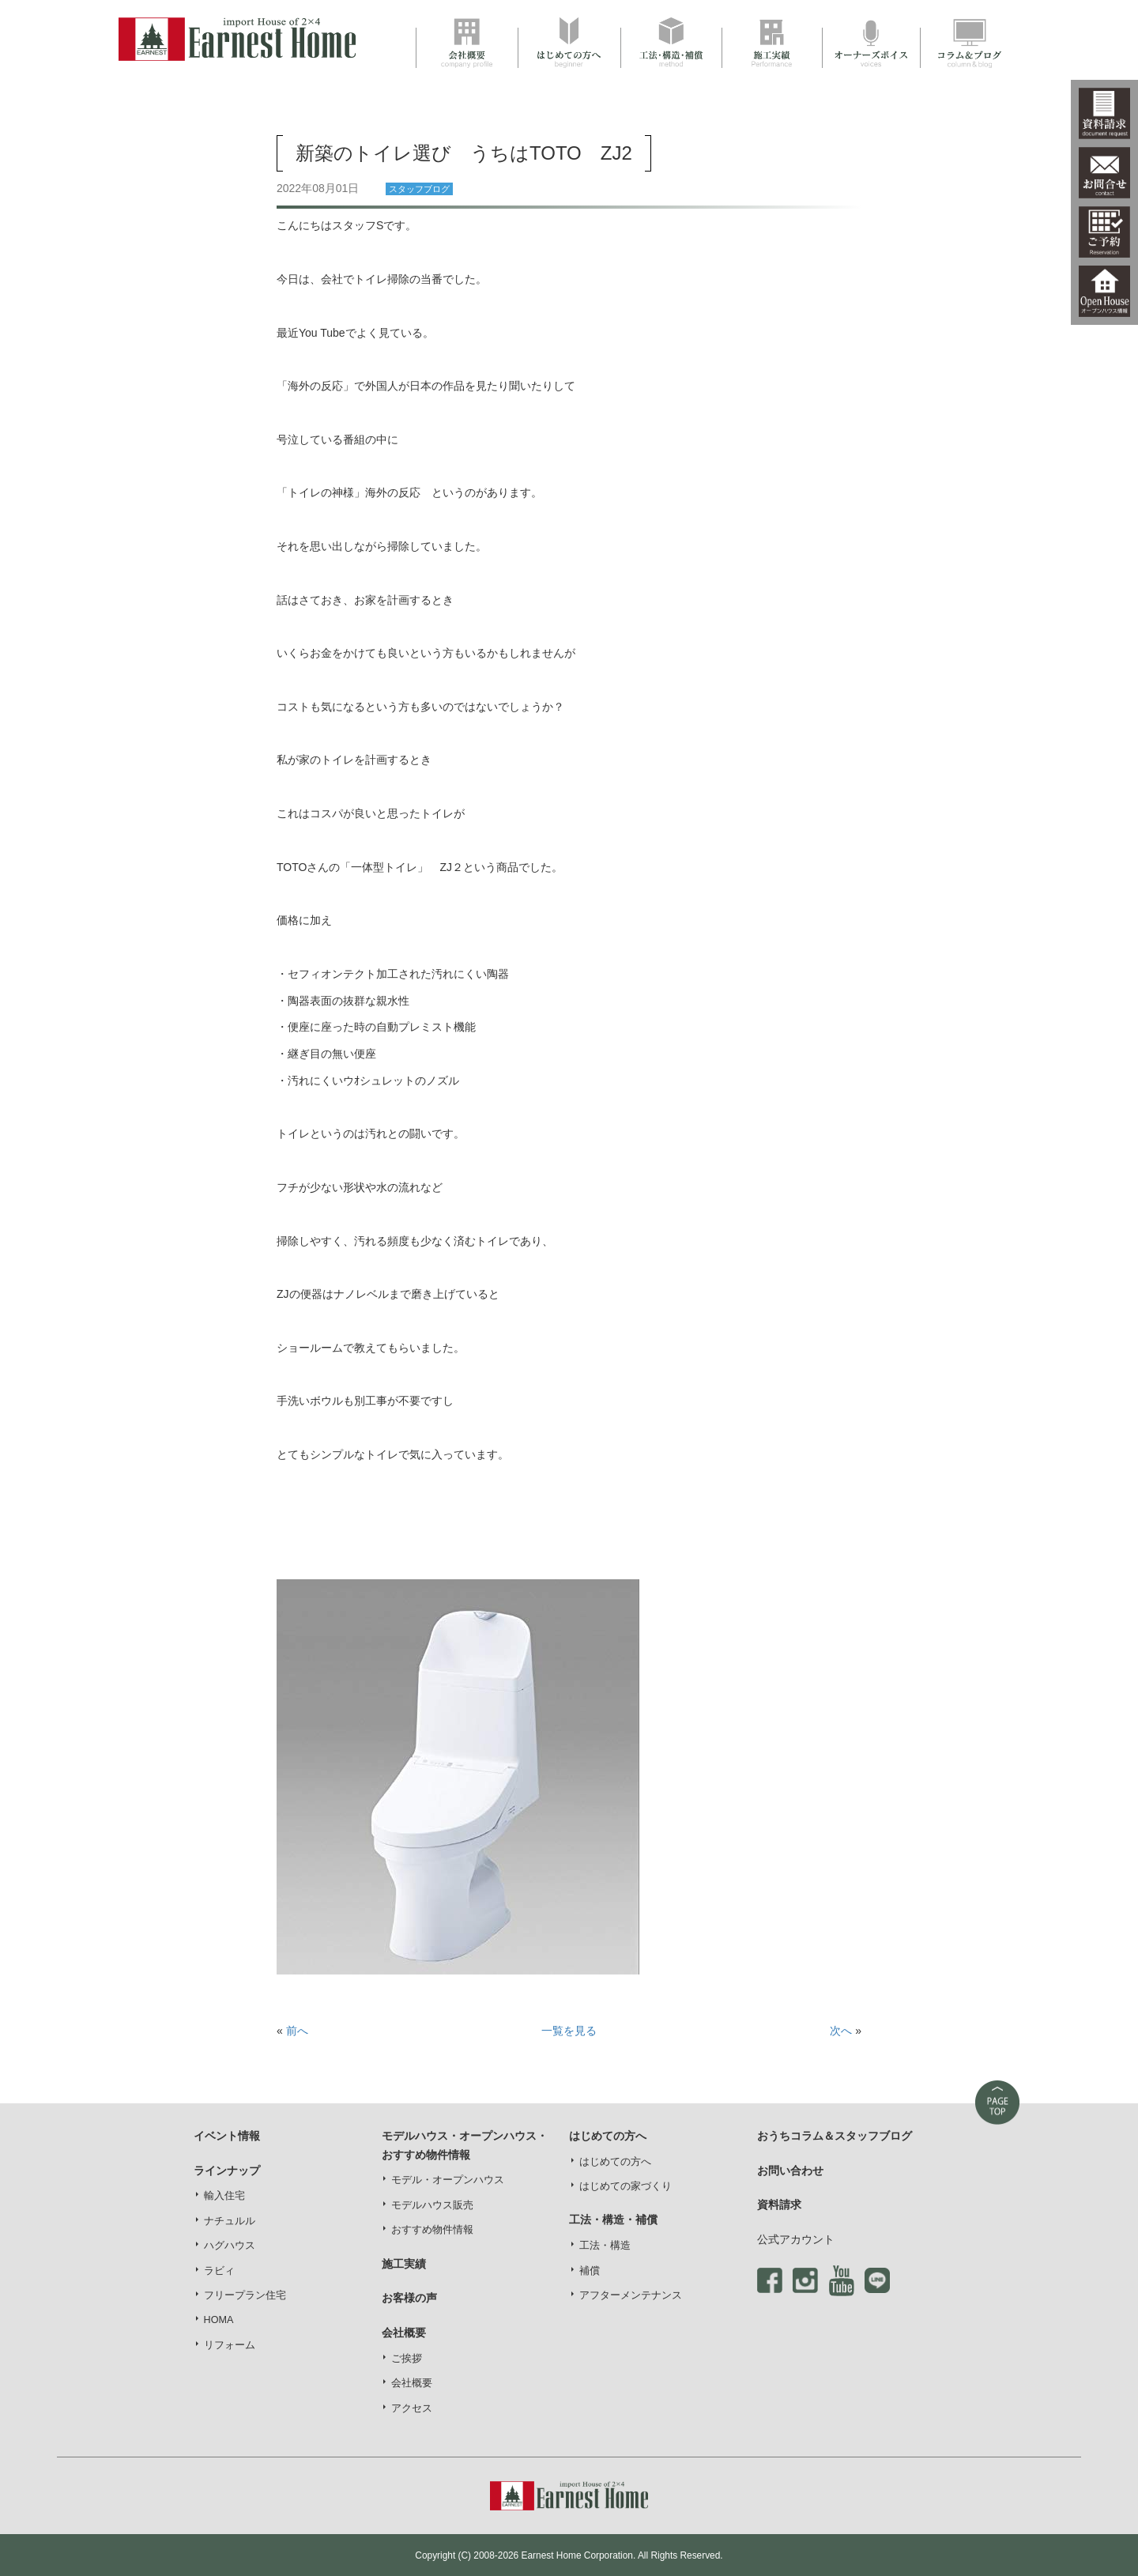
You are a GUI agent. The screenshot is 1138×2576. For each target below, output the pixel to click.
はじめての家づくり (625, 2186)
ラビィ (219, 2270)
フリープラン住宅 (245, 2295)
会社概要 (411, 2383)
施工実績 (404, 2263)
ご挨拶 (406, 2358)
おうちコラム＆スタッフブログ (834, 2135)
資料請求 (779, 2204)
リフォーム (229, 2345)
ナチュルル (229, 2221)
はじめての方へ (615, 2161)
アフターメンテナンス (630, 2295)
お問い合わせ (790, 2170)
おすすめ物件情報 (432, 2229)
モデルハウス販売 (432, 2205)
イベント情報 (227, 2135)
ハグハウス (229, 2245)
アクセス (411, 2408)
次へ (841, 2030)
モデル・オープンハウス (447, 2180)
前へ (297, 2030)
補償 (589, 2270)
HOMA (219, 2319)
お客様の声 (409, 2297)
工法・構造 (605, 2245)
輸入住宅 (224, 2195)
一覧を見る (569, 2030)
